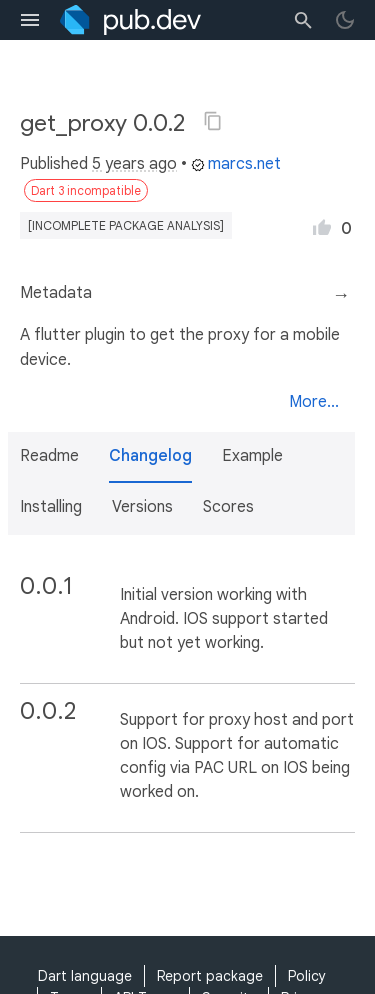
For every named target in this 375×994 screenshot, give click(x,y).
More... (314, 402)
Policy (307, 976)
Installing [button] (51, 507)
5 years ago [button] (134, 164)
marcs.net (236, 164)
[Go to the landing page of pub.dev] (130, 20)
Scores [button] (228, 507)
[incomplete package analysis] (126, 225)
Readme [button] (49, 456)
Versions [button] (142, 507)
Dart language (85, 976)
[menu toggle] (30, 20)
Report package (210, 976)
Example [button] (252, 456)
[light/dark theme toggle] (345, 20)
